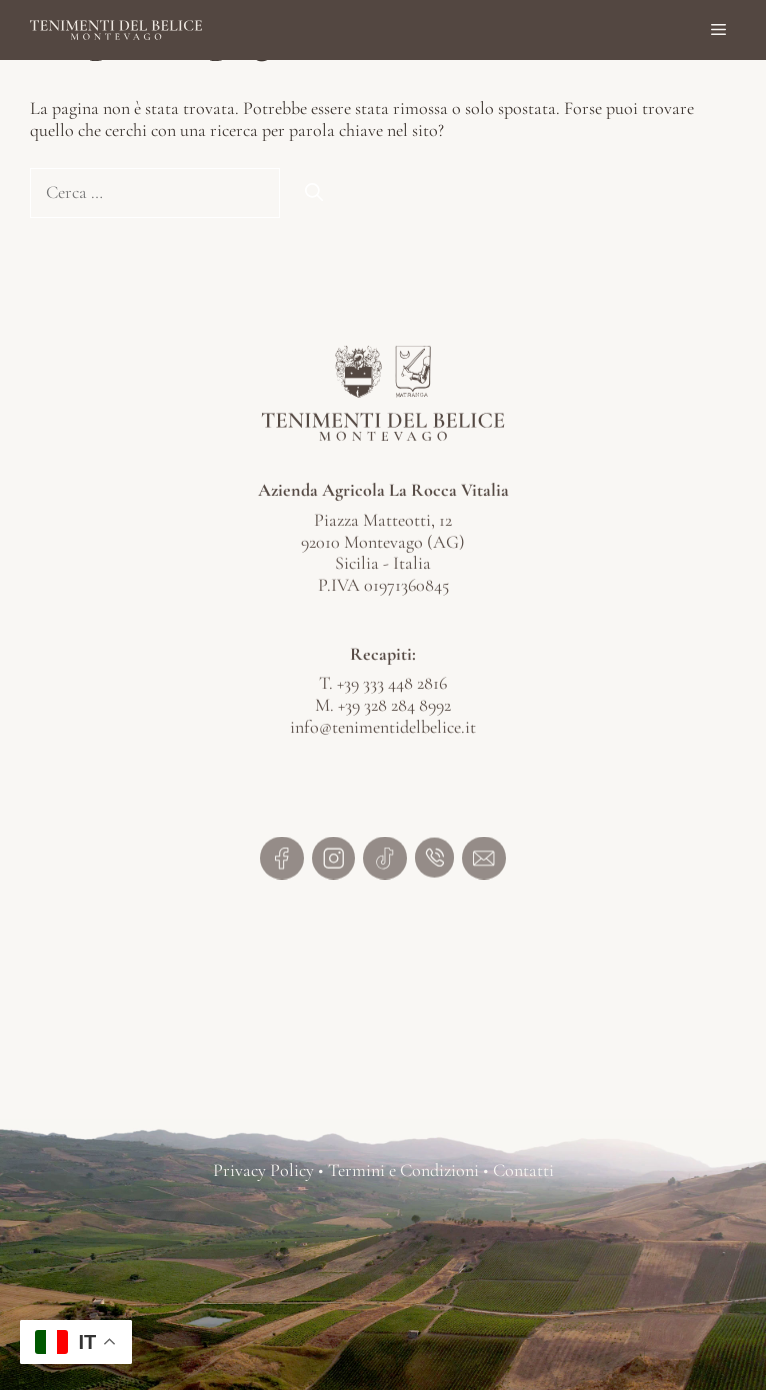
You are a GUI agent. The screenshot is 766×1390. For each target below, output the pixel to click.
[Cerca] (314, 192)
